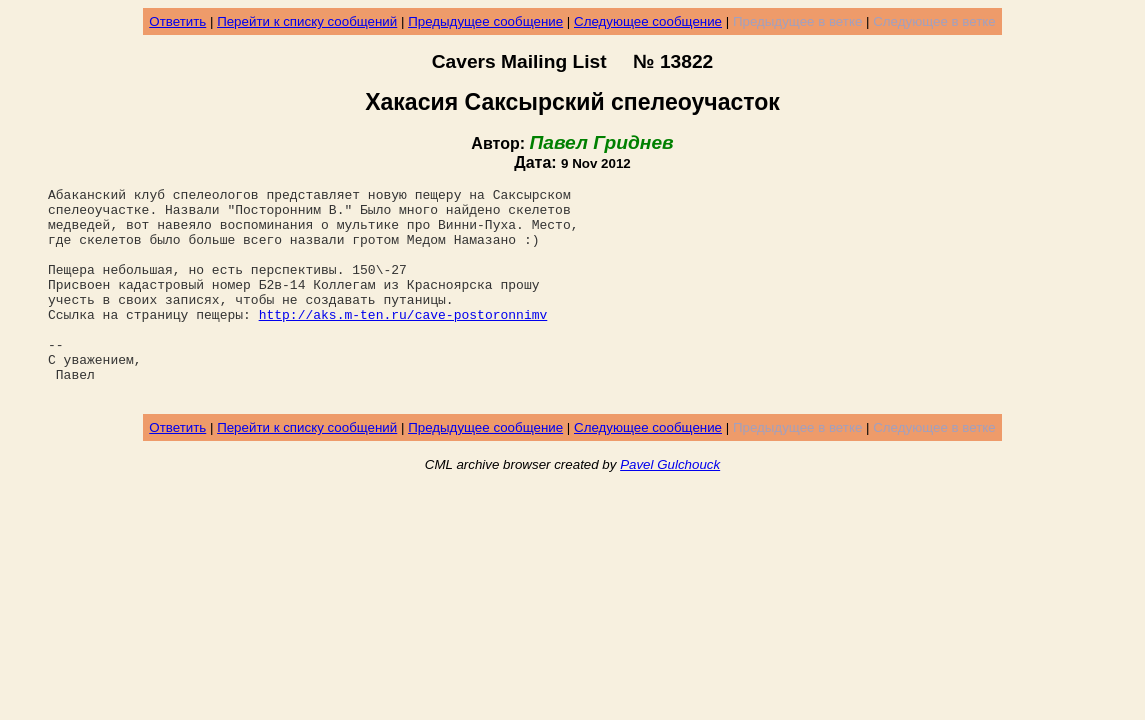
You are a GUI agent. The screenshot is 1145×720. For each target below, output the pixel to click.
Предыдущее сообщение (485, 21)
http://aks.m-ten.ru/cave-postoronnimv (403, 341)
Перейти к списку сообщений (307, 21)
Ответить (177, 21)
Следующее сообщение (648, 21)
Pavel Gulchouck (670, 506)
